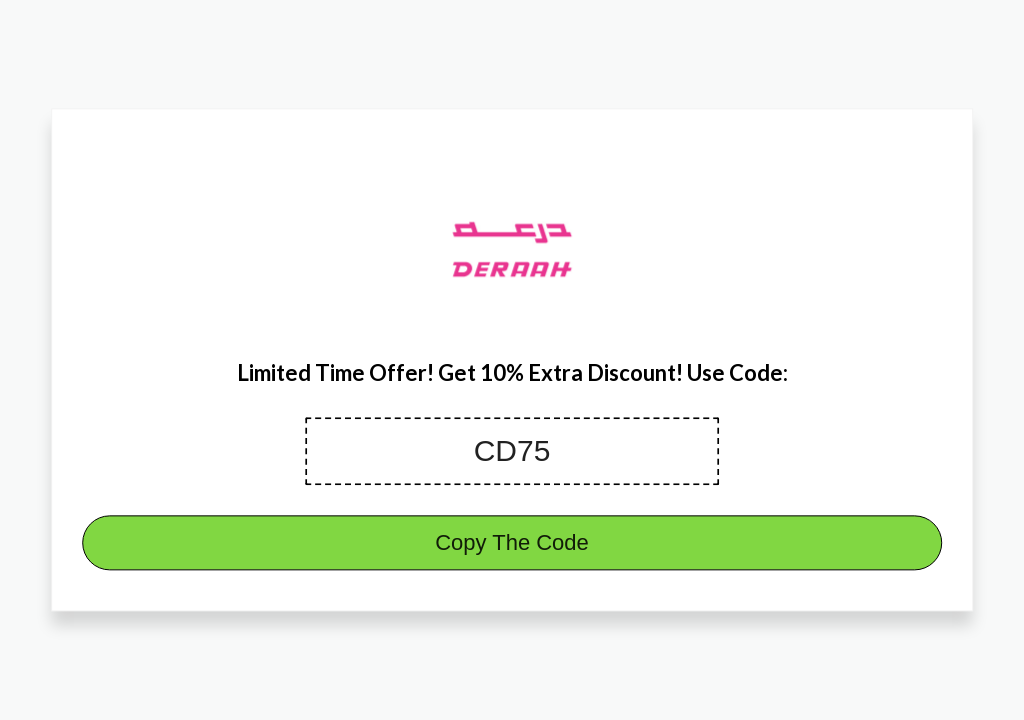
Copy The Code (512, 543)
